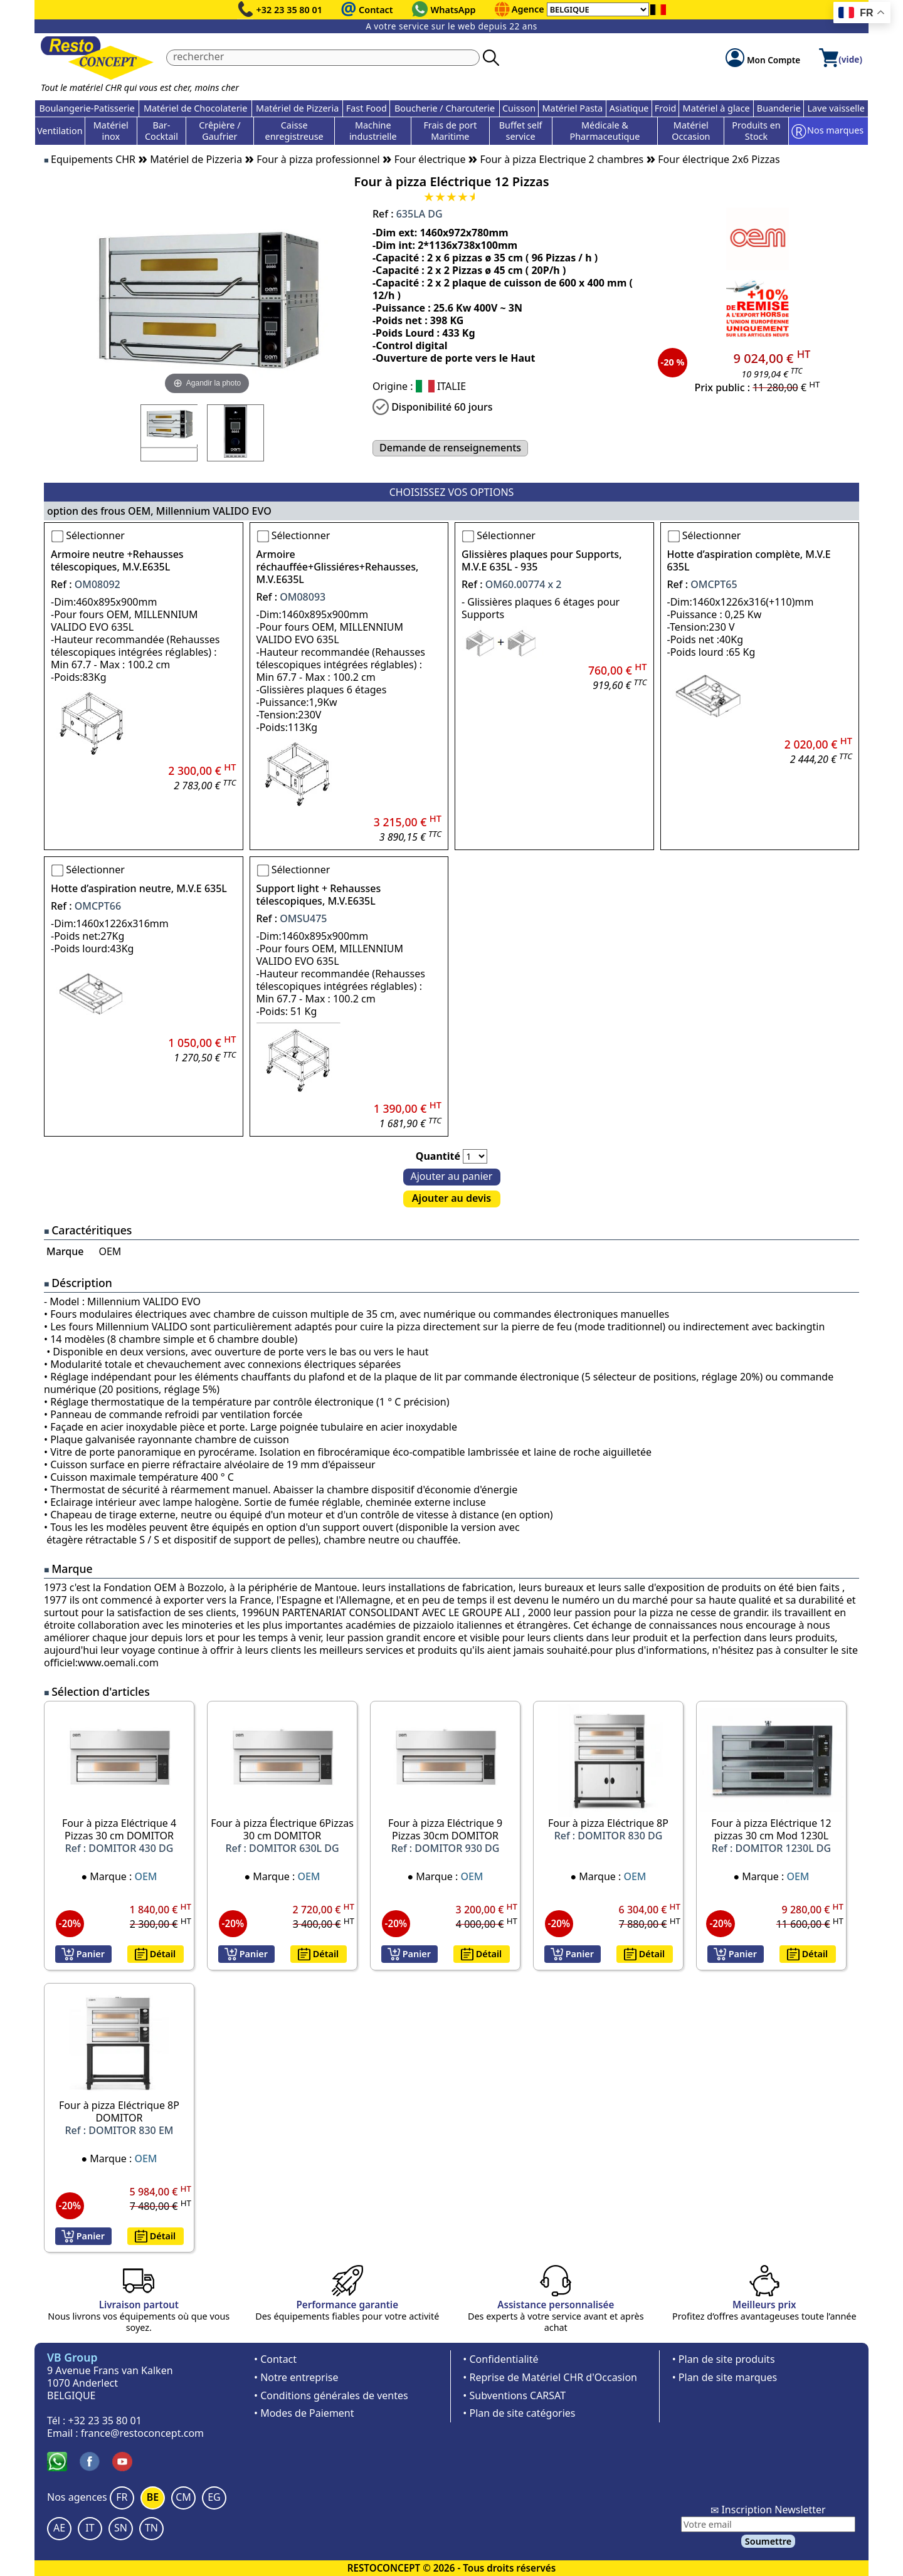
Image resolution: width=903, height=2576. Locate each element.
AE (59, 2528)
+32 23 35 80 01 (289, 10)
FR (121, 2497)
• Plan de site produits (723, 2359)
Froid (665, 108)
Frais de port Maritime (450, 130)
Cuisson (519, 108)
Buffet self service (520, 130)
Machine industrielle (373, 130)
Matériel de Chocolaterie (196, 108)
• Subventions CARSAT (514, 2395)
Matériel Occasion (691, 130)
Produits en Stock (756, 130)
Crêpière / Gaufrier (219, 130)
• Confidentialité (500, 2359)
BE (153, 2497)
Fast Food (366, 108)
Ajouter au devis (451, 1198)
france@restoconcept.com (142, 2433)
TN (151, 2528)
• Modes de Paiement (304, 2413)
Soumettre (768, 2541)
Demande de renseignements (450, 448)
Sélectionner (95, 535)
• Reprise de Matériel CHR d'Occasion (550, 2377)
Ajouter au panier (452, 1176)
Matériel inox (111, 130)
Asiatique (629, 108)
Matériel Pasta (572, 108)
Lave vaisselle (836, 108)
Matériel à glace (716, 108)
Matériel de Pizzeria (297, 108)
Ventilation (60, 131)
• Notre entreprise (296, 2377)
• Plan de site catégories (519, 2413)
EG (214, 2497)
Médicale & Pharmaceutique (605, 130)
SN (120, 2528)
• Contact (275, 2359)
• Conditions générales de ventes (331, 2395)
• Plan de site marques (724, 2377)
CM (183, 2497)
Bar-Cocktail (161, 130)
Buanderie (779, 108)
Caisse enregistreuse (294, 130)
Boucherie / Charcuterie (444, 108)
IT (89, 2528)
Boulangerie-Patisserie (86, 108)
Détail (155, 1954)
